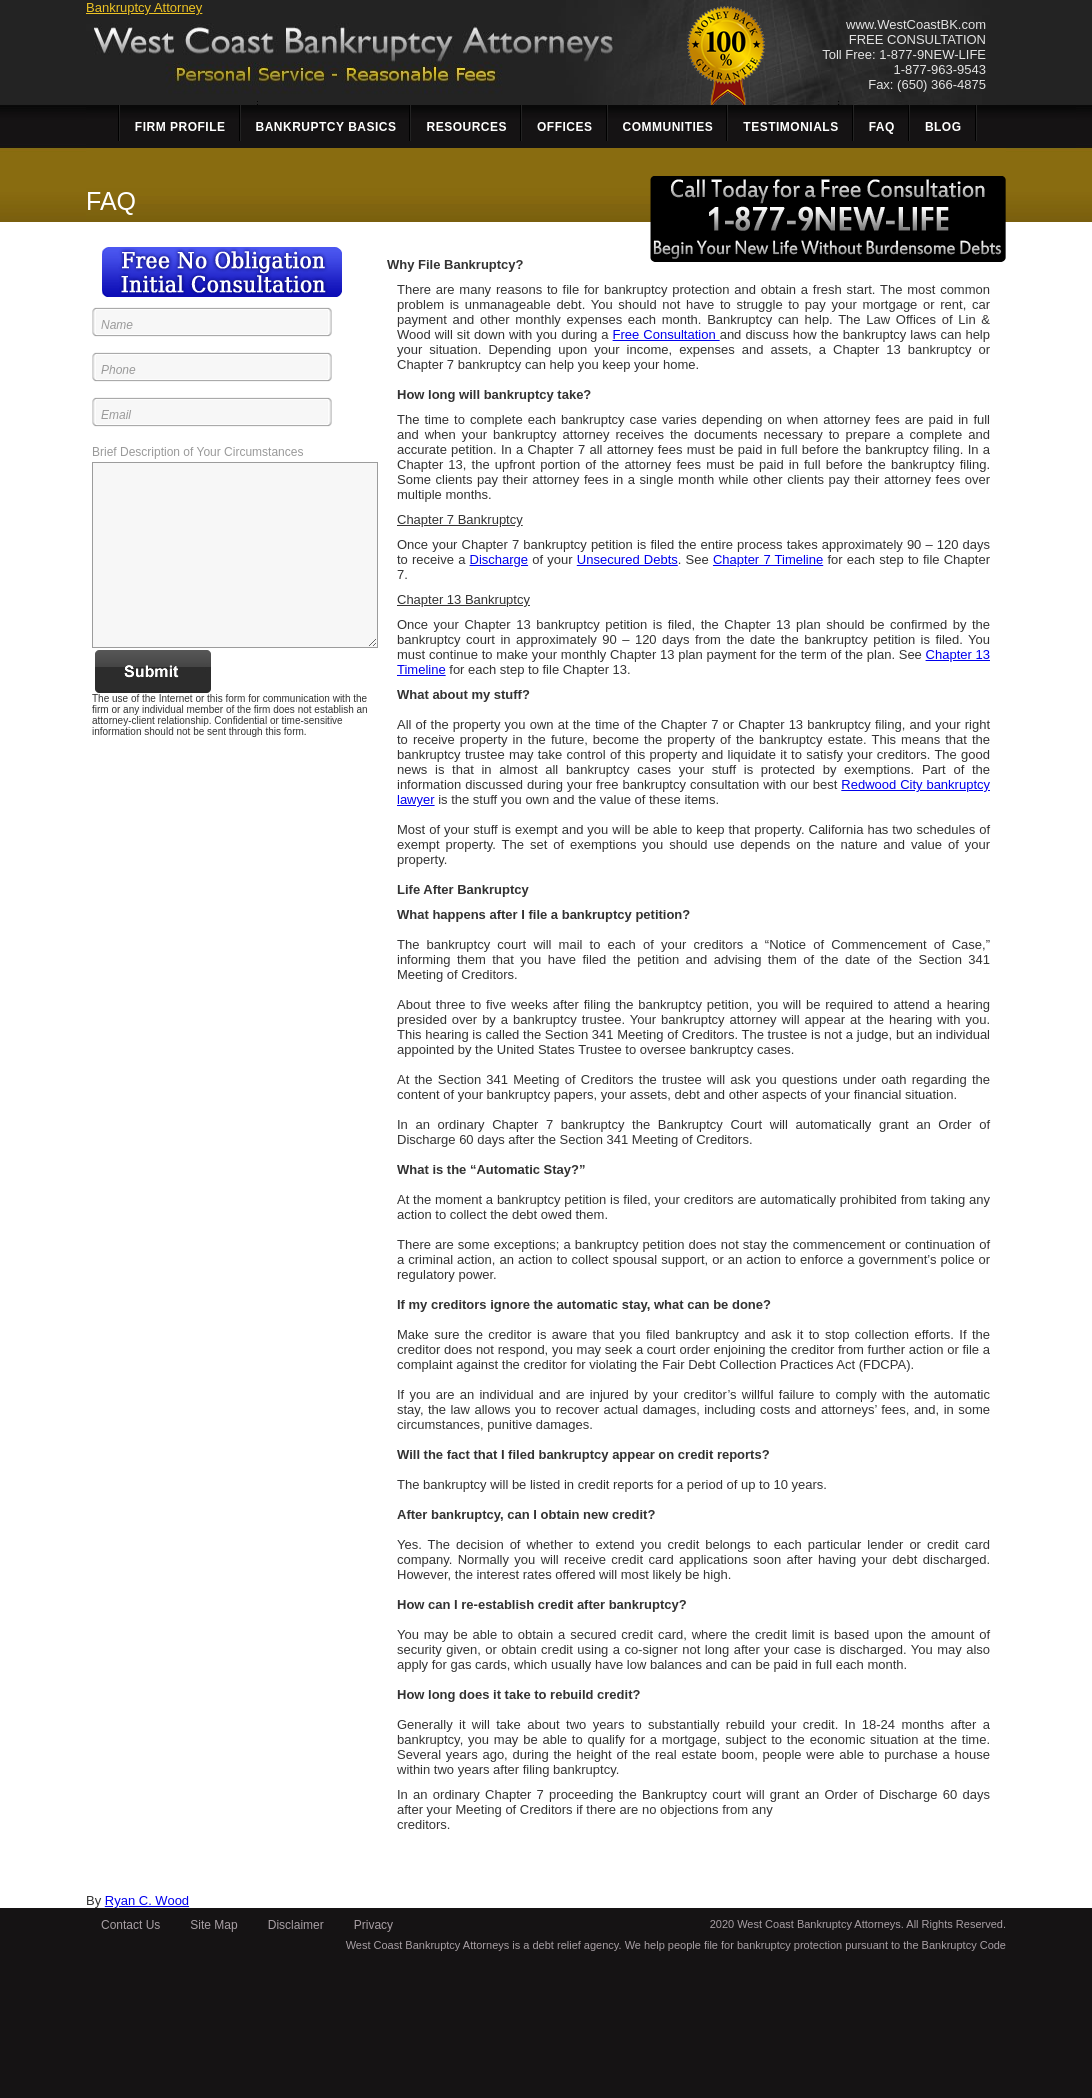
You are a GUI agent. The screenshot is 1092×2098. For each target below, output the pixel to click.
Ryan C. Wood (147, 1900)
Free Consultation (666, 334)
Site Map (213, 1925)
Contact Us (130, 1925)
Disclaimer (296, 1925)
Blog (943, 127)
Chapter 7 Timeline (768, 559)
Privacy (373, 1925)
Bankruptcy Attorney (144, 7)
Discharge (499, 559)
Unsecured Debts (627, 559)
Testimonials (790, 127)
